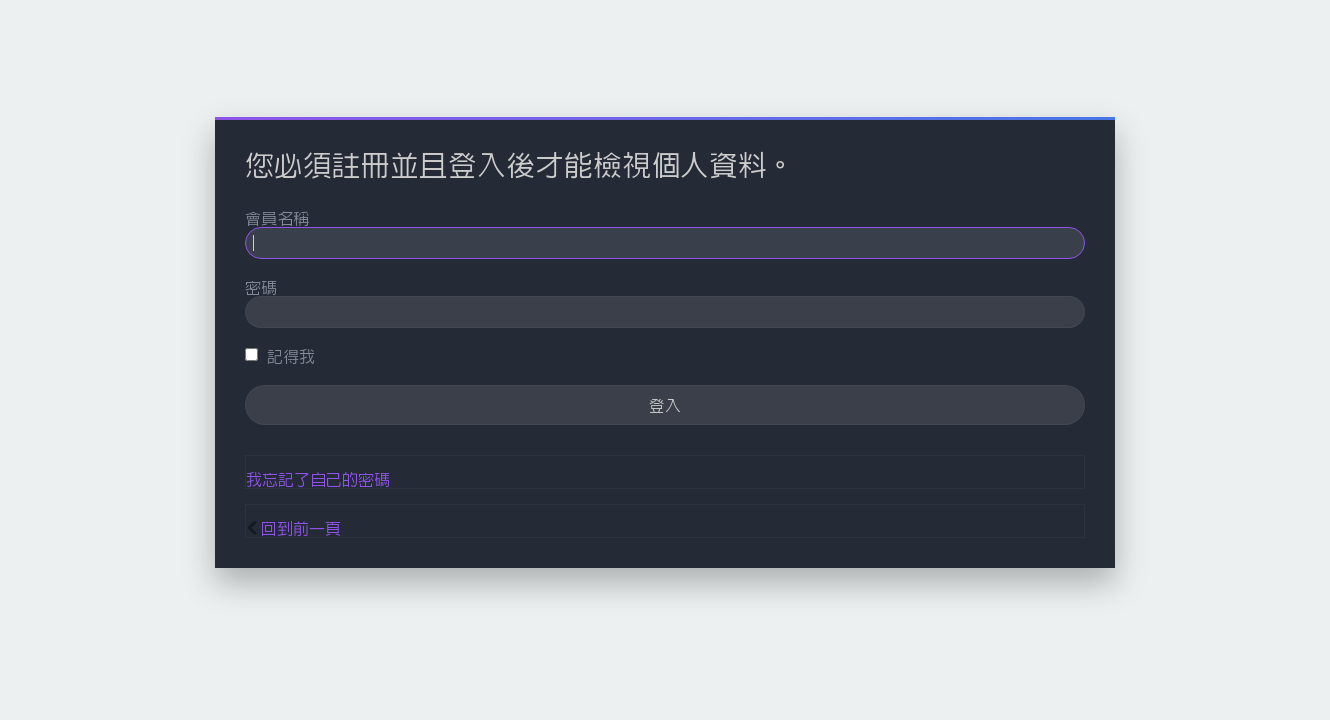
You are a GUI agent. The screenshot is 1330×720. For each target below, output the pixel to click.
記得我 (280, 356)
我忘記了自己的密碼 (318, 479)
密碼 (261, 287)
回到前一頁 (301, 528)
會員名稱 (277, 218)
